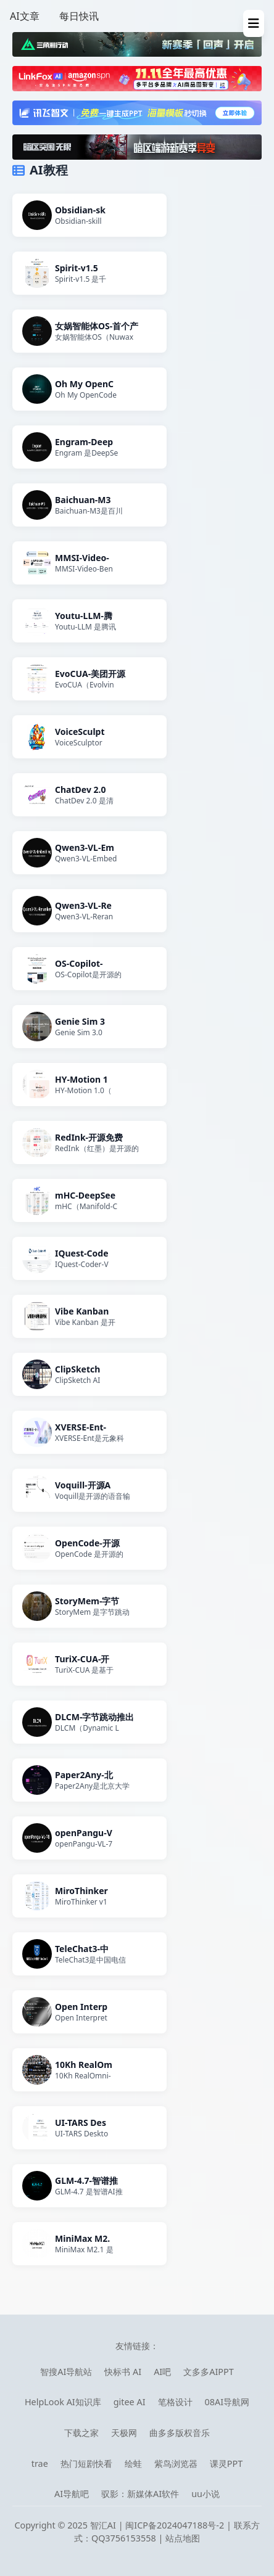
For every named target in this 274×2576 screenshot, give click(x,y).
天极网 (124, 2433)
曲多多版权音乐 (179, 2433)
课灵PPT (226, 2463)
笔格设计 (175, 2402)
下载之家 (81, 2433)
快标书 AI (122, 2371)
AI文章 (24, 16)
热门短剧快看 (86, 2463)
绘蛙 (133, 2463)
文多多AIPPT (208, 2371)
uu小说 (205, 2494)
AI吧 (162, 2371)
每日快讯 (79, 16)
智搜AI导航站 (66, 2371)
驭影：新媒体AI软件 (140, 2494)
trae (39, 2463)
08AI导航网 (227, 2402)
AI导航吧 (71, 2494)
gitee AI (130, 2402)
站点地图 (182, 2538)
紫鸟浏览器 (175, 2463)
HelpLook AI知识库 (63, 2402)
